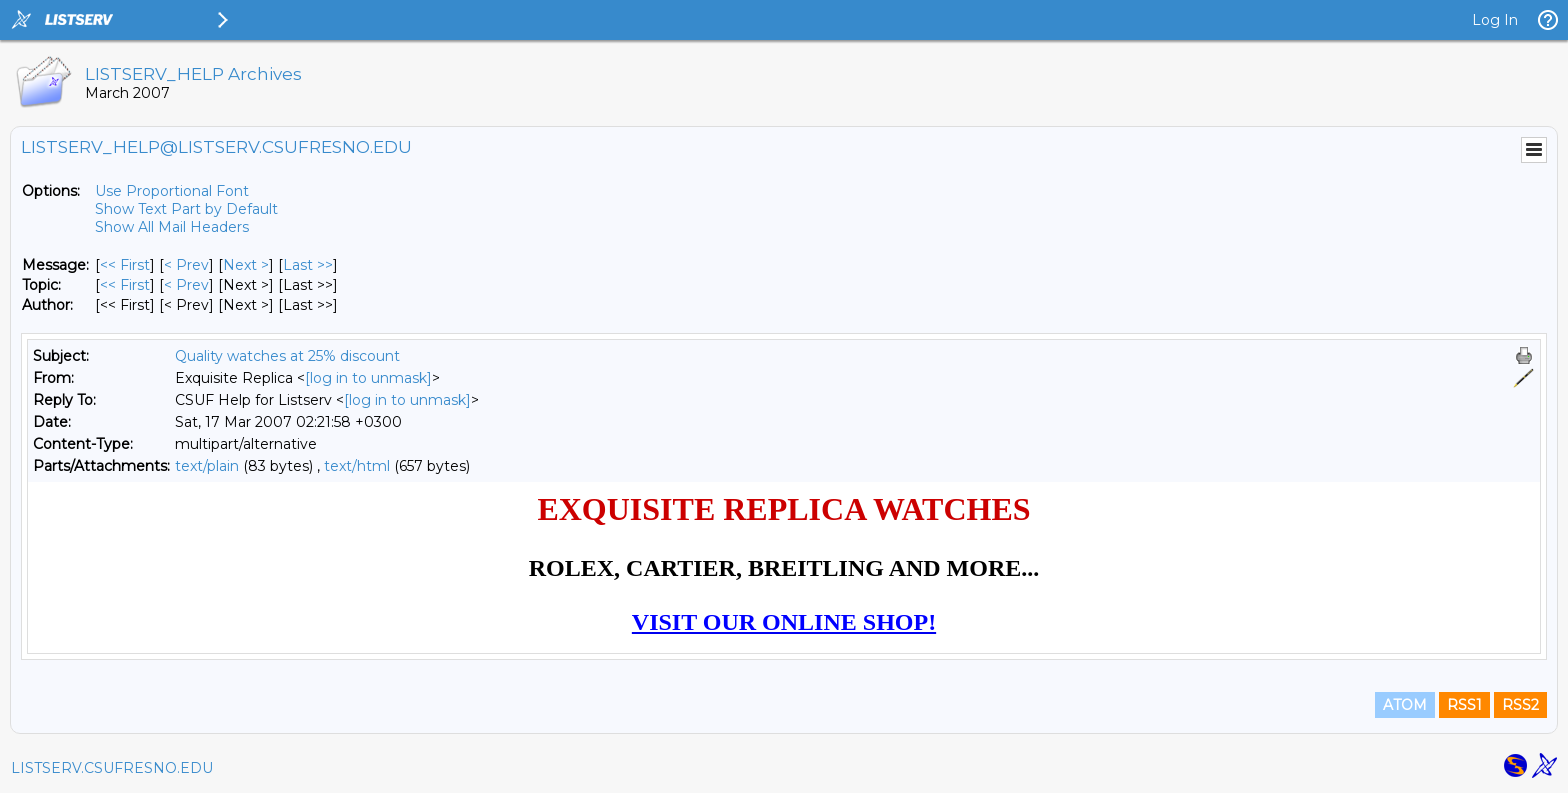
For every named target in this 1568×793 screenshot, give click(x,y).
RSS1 (1464, 705)
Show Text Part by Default (186, 209)
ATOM (1405, 705)
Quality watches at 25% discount (287, 356)
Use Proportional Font (172, 191)
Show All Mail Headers (172, 227)
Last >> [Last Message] (308, 265)
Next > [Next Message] (246, 265)
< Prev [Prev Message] (186, 265)
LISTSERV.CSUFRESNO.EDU (112, 768)
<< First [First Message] (125, 265)
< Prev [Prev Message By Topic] (186, 285)
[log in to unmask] (368, 378)
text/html (357, 466)
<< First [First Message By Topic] (125, 285)
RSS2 (1520, 705)
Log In (1495, 20)
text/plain (207, 466)
